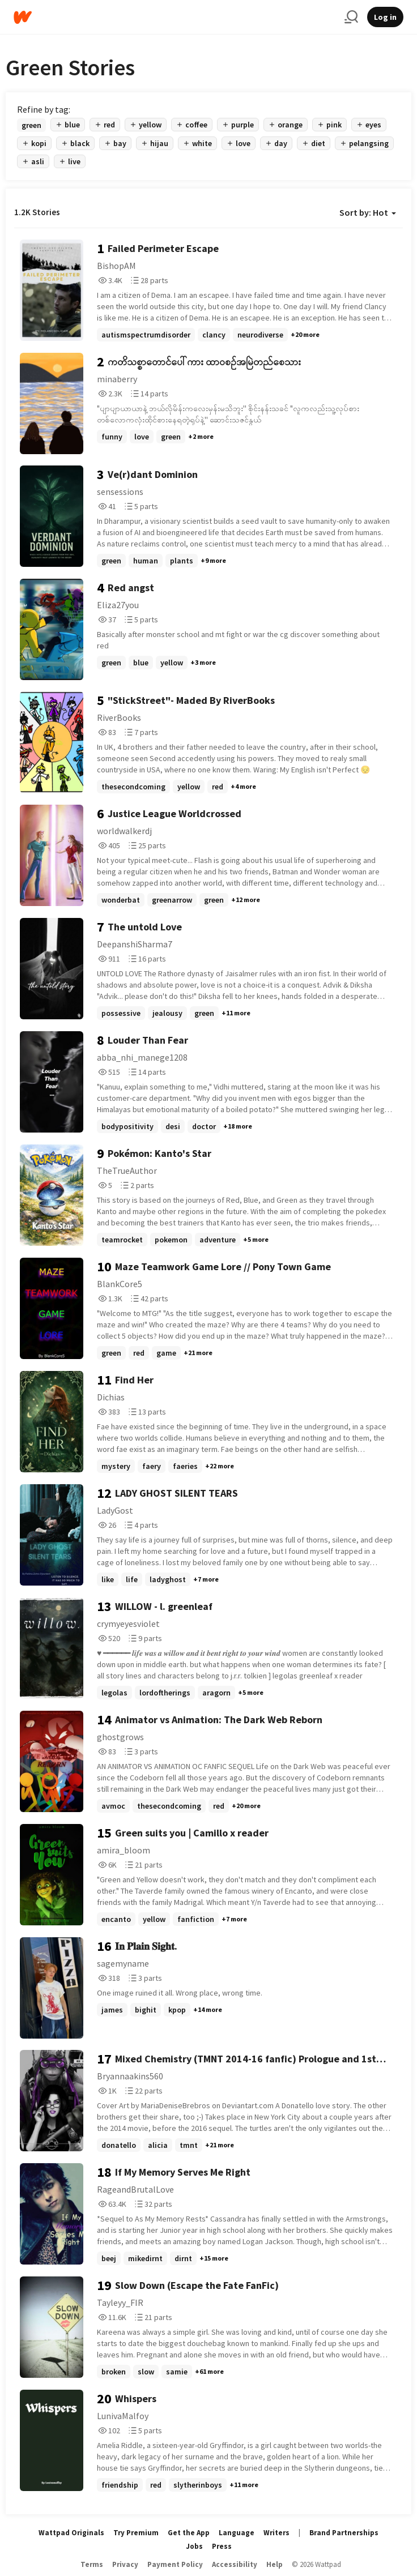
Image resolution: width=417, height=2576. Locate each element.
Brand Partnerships (343, 2532)
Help (274, 2564)
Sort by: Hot (367, 212)
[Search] (351, 17)
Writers (276, 2532)
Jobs (194, 2546)
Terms (91, 2564)
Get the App (189, 2532)
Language (236, 2532)
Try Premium (136, 2532)
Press (222, 2546)
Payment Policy (175, 2564)
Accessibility (234, 2564)
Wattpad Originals (71, 2532)
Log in (385, 17)
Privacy (125, 2564)
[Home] (174, 17)
